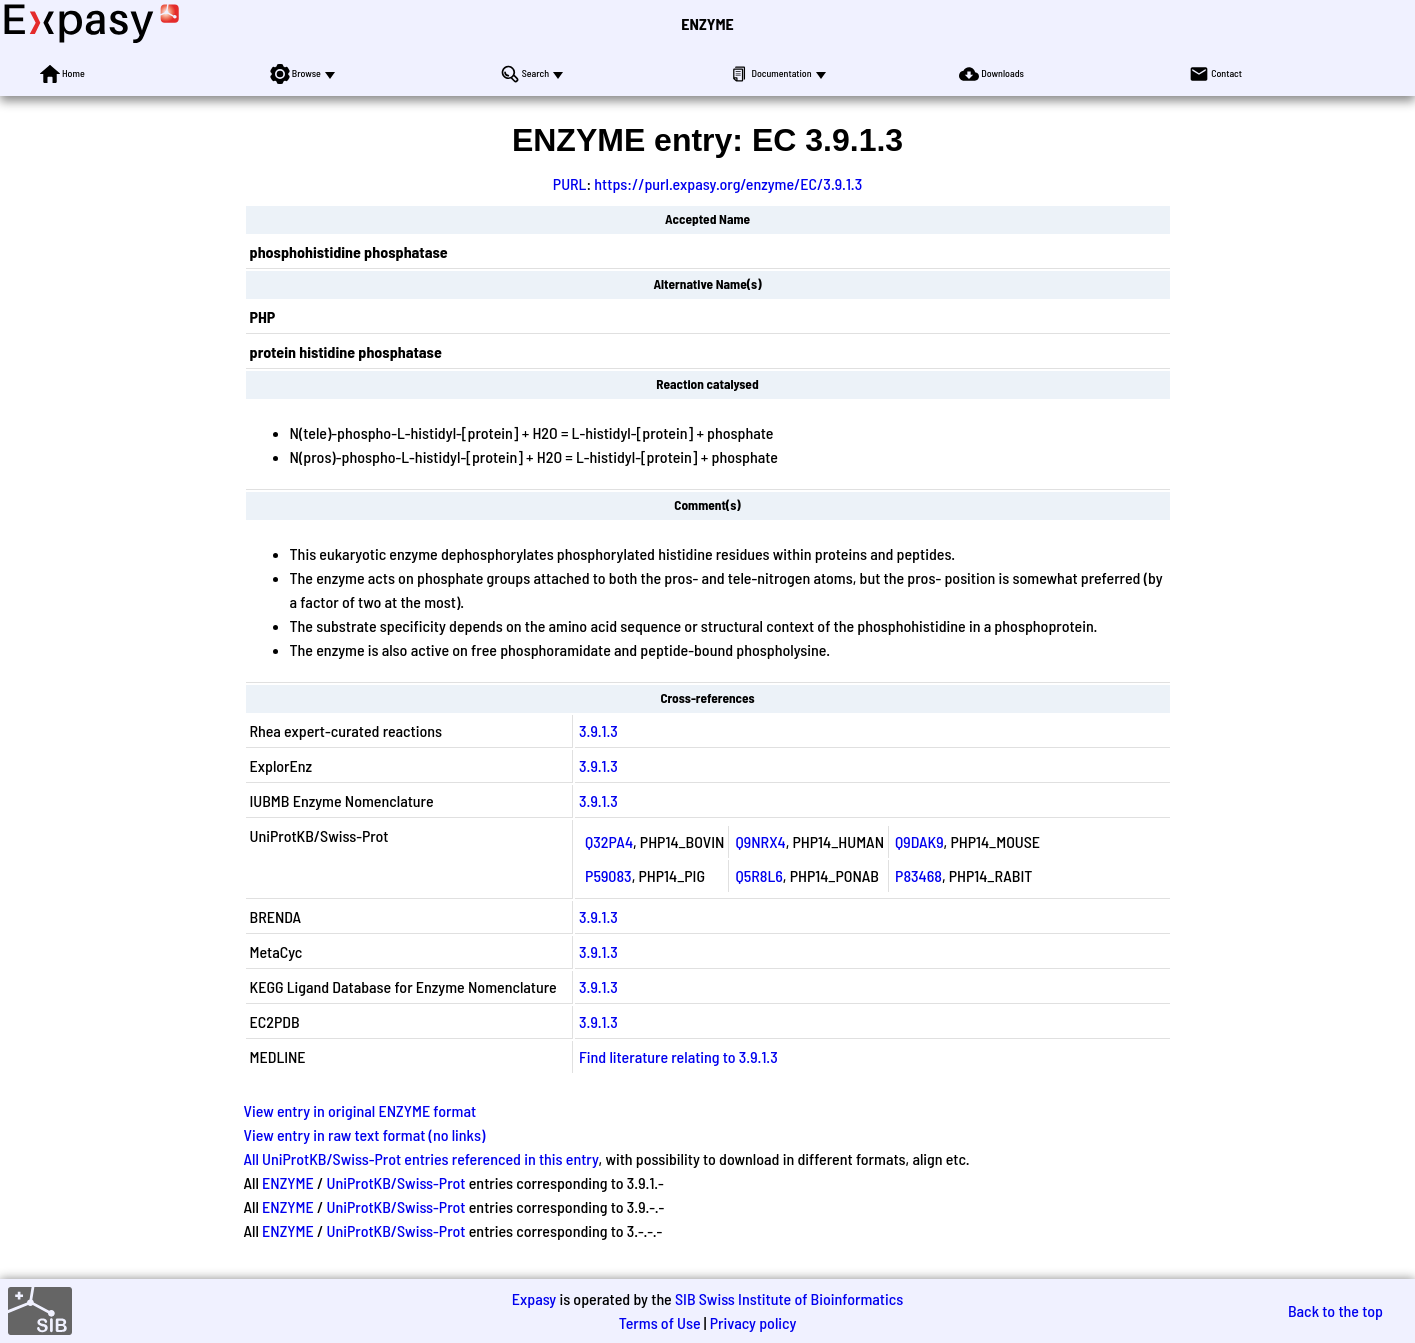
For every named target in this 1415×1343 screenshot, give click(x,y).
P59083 (608, 875)
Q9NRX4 (760, 841)
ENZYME (707, 23)
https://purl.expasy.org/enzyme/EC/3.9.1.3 (728, 183)
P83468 (918, 875)
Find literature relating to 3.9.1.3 (678, 1056)
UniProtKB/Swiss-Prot (395, 1182)
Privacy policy (753, 1322)
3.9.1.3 (598, 730)
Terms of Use (660, 1322)
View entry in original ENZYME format (360, 1110)
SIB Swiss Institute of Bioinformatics (789, 1298)
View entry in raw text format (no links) (365, 1134)
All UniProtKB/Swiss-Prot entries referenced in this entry (421, 1158)
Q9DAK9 (919, 841)
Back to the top (1335, 1310)
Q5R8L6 (758, 875)
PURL (570, 183)
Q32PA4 (609, 841)
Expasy (534, 1298)
